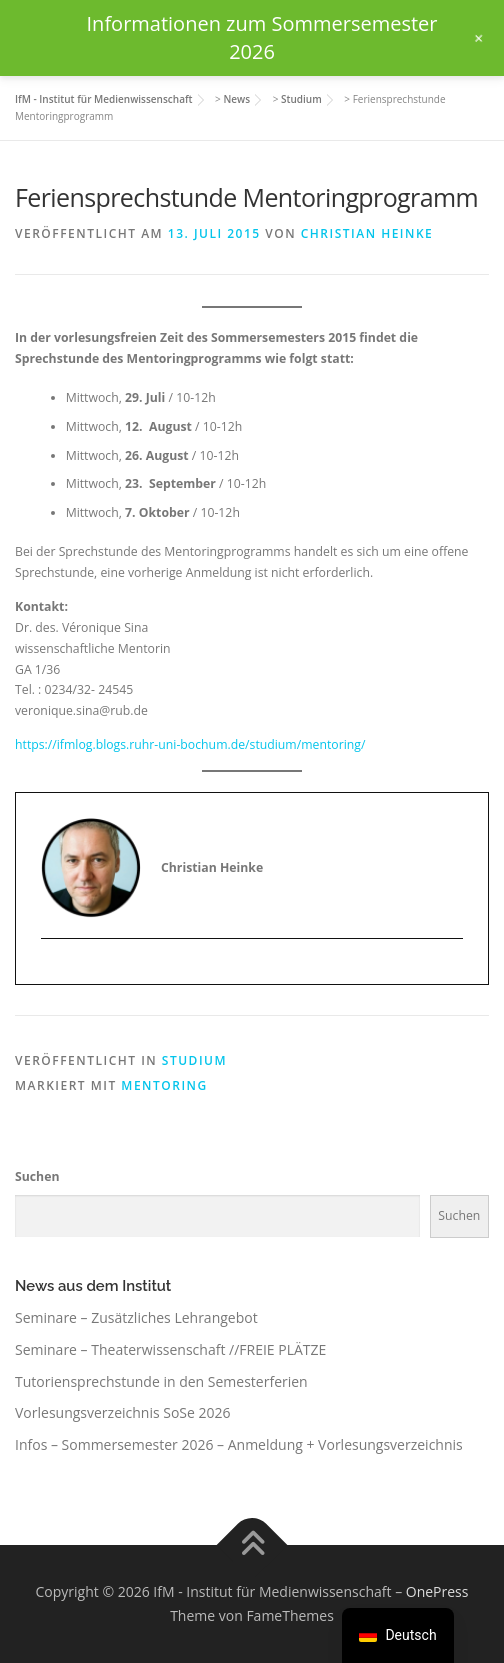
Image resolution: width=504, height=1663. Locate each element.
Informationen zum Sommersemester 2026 (262, 37)
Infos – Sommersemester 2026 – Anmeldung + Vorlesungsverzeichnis (239, 1444)
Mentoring (164, 1085)
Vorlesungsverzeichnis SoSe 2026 (123, 1412)
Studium (194, 1060)
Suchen (37, 1176)
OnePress (437, 1591)
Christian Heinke (367, 233)
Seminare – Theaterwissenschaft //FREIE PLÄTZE (170, 1349)
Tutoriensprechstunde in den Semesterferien (161, 1381)
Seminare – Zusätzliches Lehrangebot (136, 1317)
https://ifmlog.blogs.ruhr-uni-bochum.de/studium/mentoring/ (190, 744)
